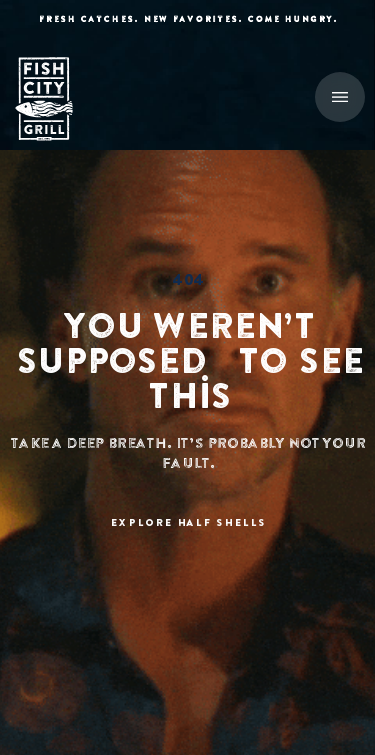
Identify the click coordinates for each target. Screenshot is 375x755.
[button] (340, 97)
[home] (55, 99)
